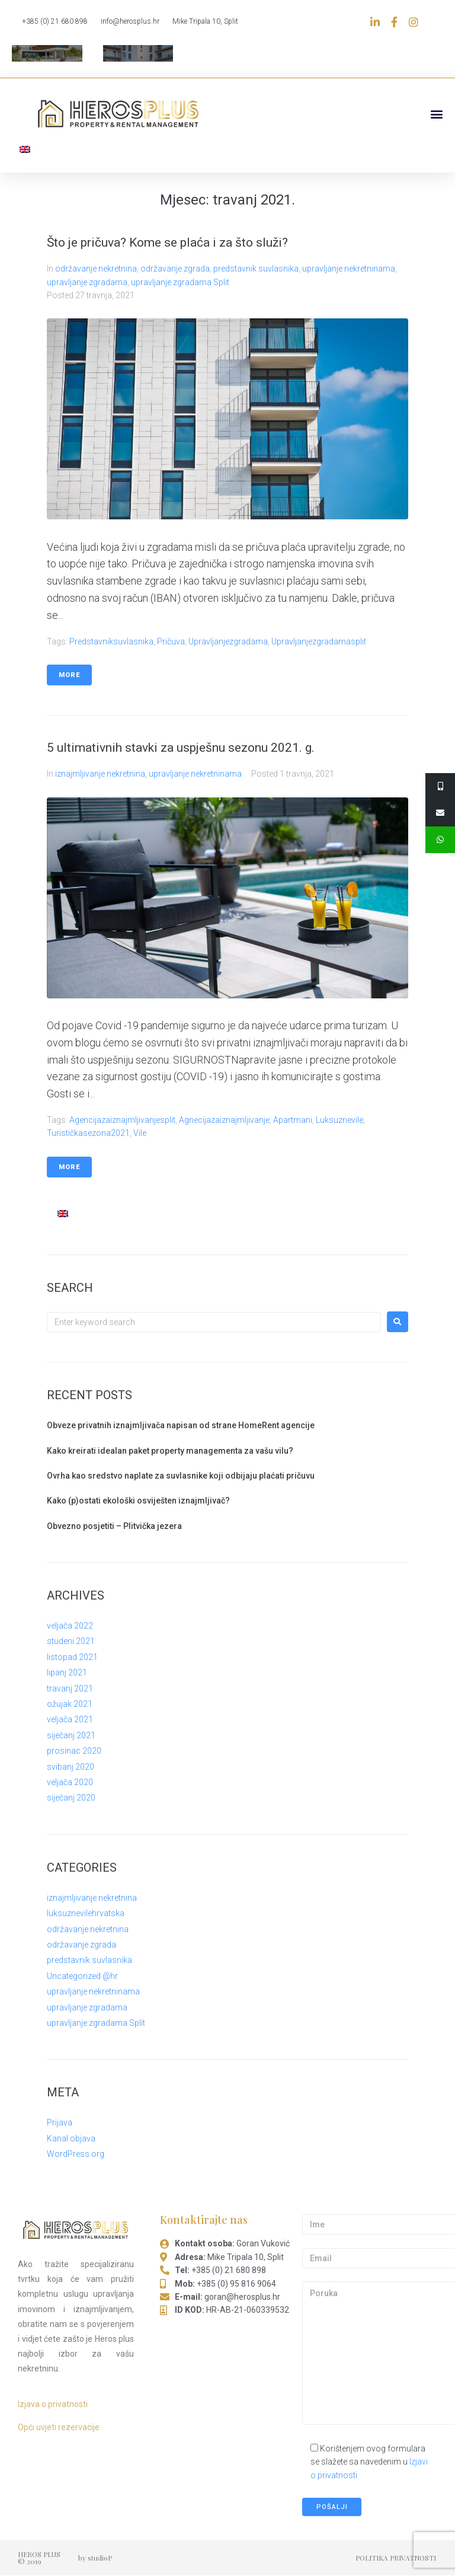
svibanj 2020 (70, 1766)
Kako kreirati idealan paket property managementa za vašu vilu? (170, 1450)
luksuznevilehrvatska (85, 1913)
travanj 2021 (70, 1688)
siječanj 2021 (71, 1735)
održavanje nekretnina (96, 268)
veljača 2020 (70, 1782)
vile (139, 1133)
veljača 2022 (70, 1625)
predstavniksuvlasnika (111, 641)
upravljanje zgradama (87, 282)
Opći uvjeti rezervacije (59, 2427)
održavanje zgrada (175, 268)
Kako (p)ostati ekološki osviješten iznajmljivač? (138, 1501)
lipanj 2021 (67, 1673)
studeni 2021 (71, 1641)
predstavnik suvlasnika (256, 268)
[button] (436, 113)
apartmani (292, 1120)
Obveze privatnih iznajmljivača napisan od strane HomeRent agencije (181, 1425)
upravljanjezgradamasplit (318, 641)
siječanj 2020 (71, 1798)
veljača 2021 (70, 1720)
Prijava (59, 2123)
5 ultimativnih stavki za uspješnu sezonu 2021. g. (181, 747)
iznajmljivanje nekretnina (100, 774)
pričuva (171, 641)
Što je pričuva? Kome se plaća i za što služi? (167, 242)
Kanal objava (71, 2138)
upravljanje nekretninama (348, 268)
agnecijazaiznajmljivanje (224, 1120)
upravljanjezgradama (228, 641)
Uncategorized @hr (82, 1976)
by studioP (95, 2558)
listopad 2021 (72, 1657)
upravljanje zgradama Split (180, 282)
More (69, 675)
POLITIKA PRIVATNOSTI (395, 2558)
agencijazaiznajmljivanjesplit (122, 1120)
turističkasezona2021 (88, 1133)
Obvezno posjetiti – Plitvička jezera (114, 1526)
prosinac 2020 (74, 1750)
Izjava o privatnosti (53, 2404)
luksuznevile (339, 1120)
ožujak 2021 (69, 1704)
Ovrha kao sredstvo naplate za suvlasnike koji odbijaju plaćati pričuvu (181, 1475)
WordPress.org (75, 2154)
